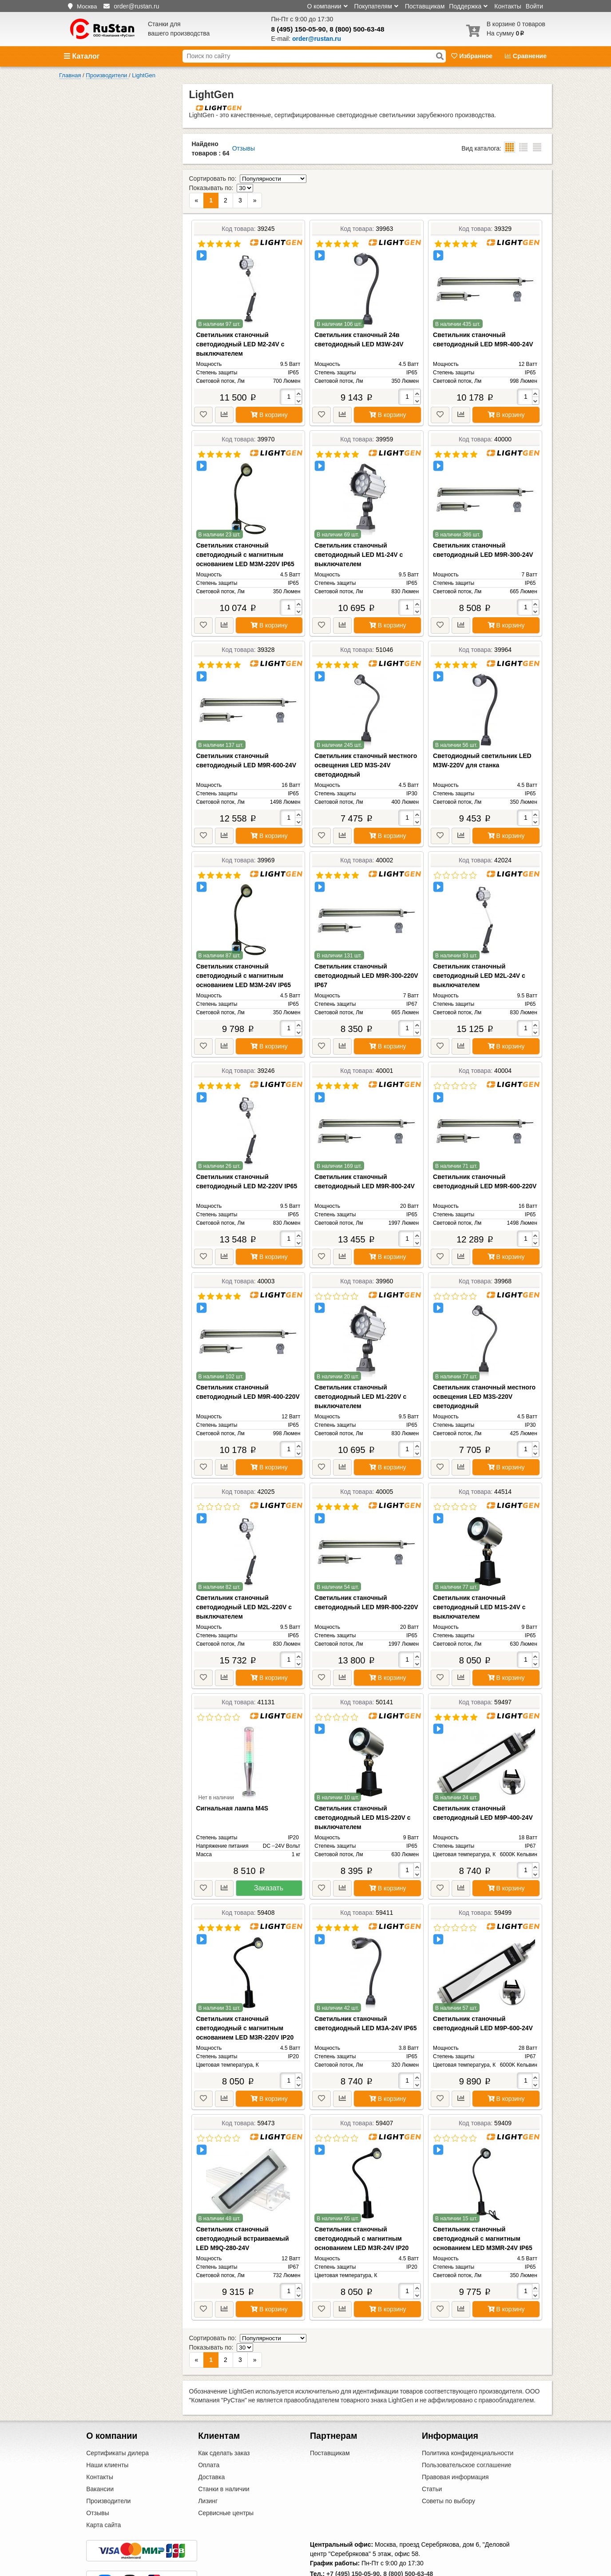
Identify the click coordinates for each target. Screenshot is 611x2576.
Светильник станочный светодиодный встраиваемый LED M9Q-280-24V (242, 2220)
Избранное (472, 56)
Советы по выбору (448, 2463)
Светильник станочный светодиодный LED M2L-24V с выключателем (479, 957)
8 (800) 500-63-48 (356, 29)
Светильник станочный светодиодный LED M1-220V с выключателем (360, 1378)
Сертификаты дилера (117, 2415)
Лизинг (208, 2463)
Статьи (432, 2451)
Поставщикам (425, 6)
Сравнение (526, 56)
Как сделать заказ (224, 2415)
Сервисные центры (226, 2475)
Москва (87, 6)
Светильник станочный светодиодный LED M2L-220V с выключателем (244, 1588)
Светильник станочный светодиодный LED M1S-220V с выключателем (362, 1799)
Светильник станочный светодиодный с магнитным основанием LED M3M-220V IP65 (245, 536)
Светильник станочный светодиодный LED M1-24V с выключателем (358, 536)
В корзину (269, 396)
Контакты (507, 6)
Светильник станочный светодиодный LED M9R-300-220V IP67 (366, 957)
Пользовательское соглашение (467, 2427)
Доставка (211, 2439)
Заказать (268, 1869)
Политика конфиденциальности (468, 2415)
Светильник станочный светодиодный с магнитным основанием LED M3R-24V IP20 (361, 2220)
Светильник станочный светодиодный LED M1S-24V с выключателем (479, 1588)
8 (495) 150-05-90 (298, 29)
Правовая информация (455, 2439)
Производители (108, 2463)
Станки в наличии (224, 2451)
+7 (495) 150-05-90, (353, 2536)
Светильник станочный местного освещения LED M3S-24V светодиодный (365, 746)
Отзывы (243, 148)
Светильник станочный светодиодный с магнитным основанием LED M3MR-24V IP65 (482, 2220)
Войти (534, 6)
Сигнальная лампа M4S (232, 1789)
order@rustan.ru (357, 2548)
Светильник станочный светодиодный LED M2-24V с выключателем (240, 325)
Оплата (208, 2427)
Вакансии (100, 2451)
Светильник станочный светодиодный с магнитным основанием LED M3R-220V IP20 (245, 2009)
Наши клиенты (107, 2427)
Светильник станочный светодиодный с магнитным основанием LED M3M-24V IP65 (243, 957)
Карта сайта (103, 2487)
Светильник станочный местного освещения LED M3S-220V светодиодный (484, 1378)
